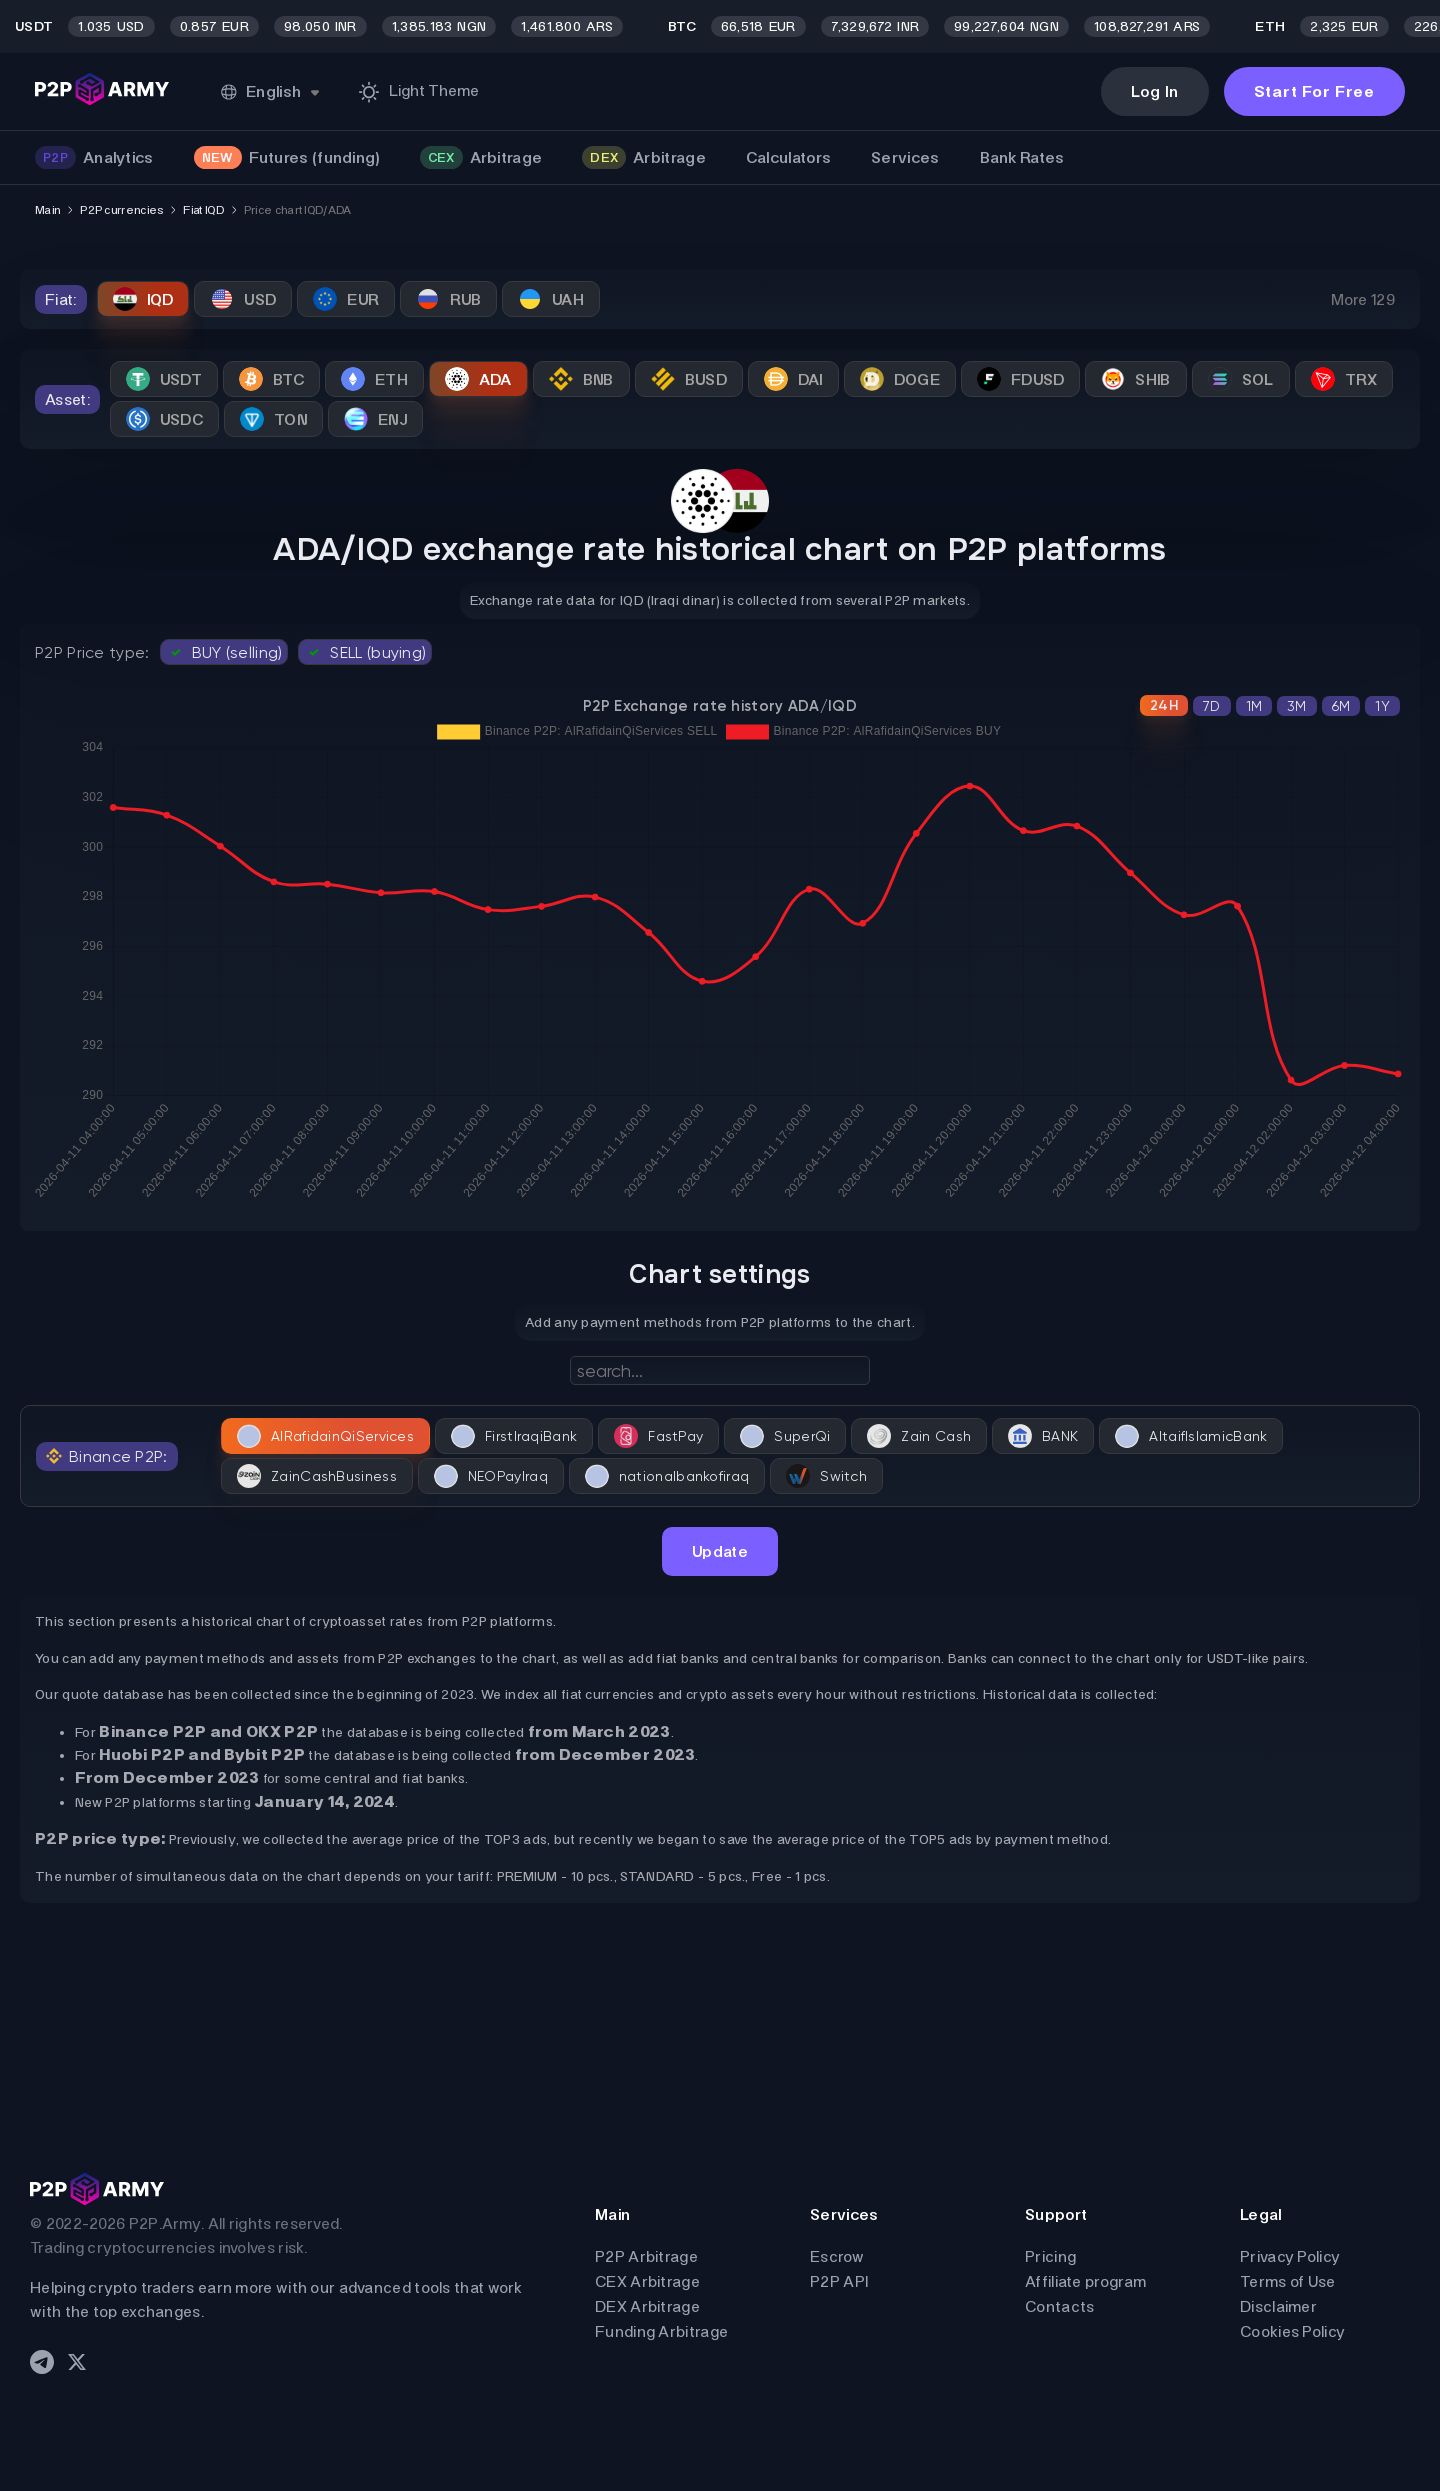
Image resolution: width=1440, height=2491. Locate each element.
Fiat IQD (203, 210)
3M (1297, 706)
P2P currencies (121, 210)
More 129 (1363, 299)
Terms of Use (1288, 2281)
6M (1341, 706)
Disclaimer (1278, 2306)
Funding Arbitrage (661, 2331)
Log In (1155, 91)
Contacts (1059, 2306)
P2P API (839, 2281)
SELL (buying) (365, 652)
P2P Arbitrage (646, 2256)
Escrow (837, 2256)
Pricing (1050, 2256)
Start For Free (1314, 91)
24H (1164, 705)
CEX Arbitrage (647, 2281)
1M (1254, 706)
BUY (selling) (224, 652)
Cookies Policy (1292, 2331)
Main (47, 210)
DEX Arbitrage (647, 2306)
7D (1212, 706)
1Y (1382, 706)
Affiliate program (1085, 2281)
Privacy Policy (1290, 2256)
